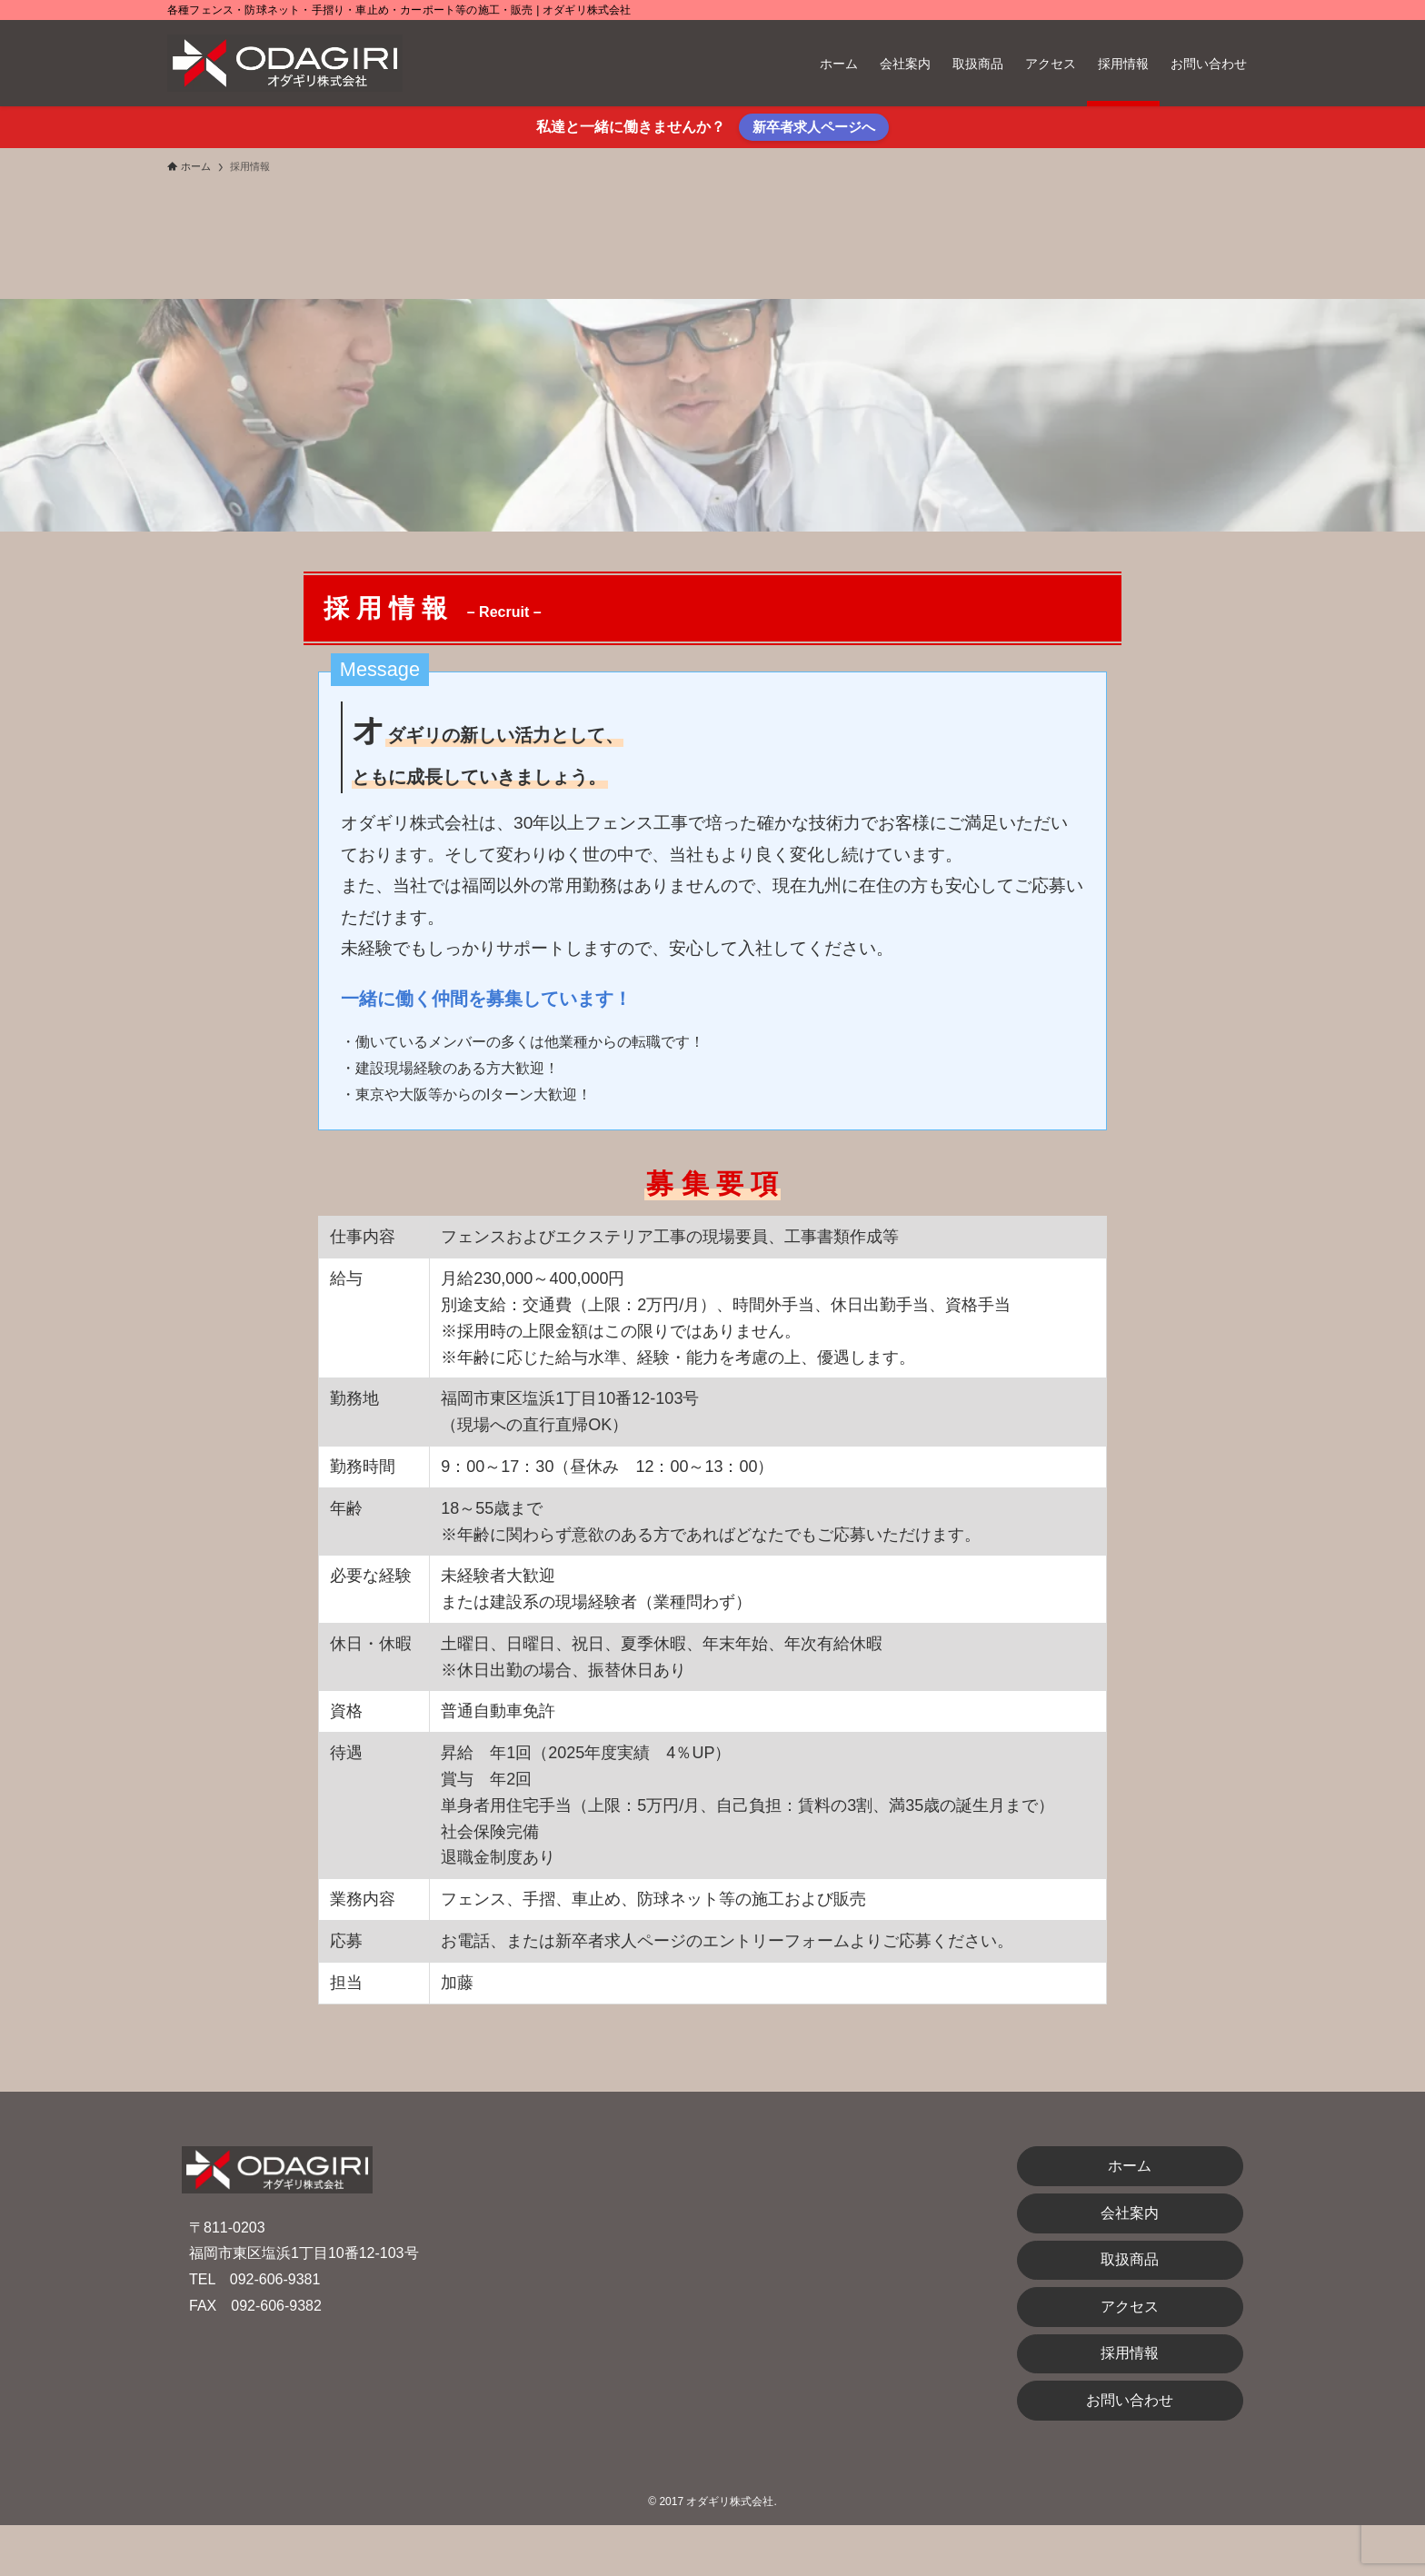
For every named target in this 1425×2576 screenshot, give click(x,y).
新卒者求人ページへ (813, 126)
